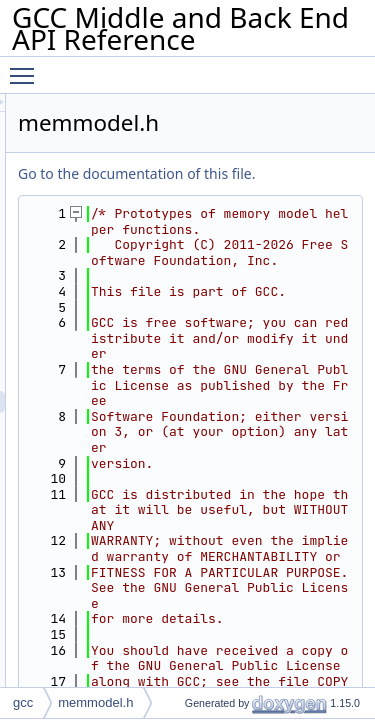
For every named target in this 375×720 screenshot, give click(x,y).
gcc (23, 702)
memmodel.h (95, 702)
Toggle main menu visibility (27, 67)
